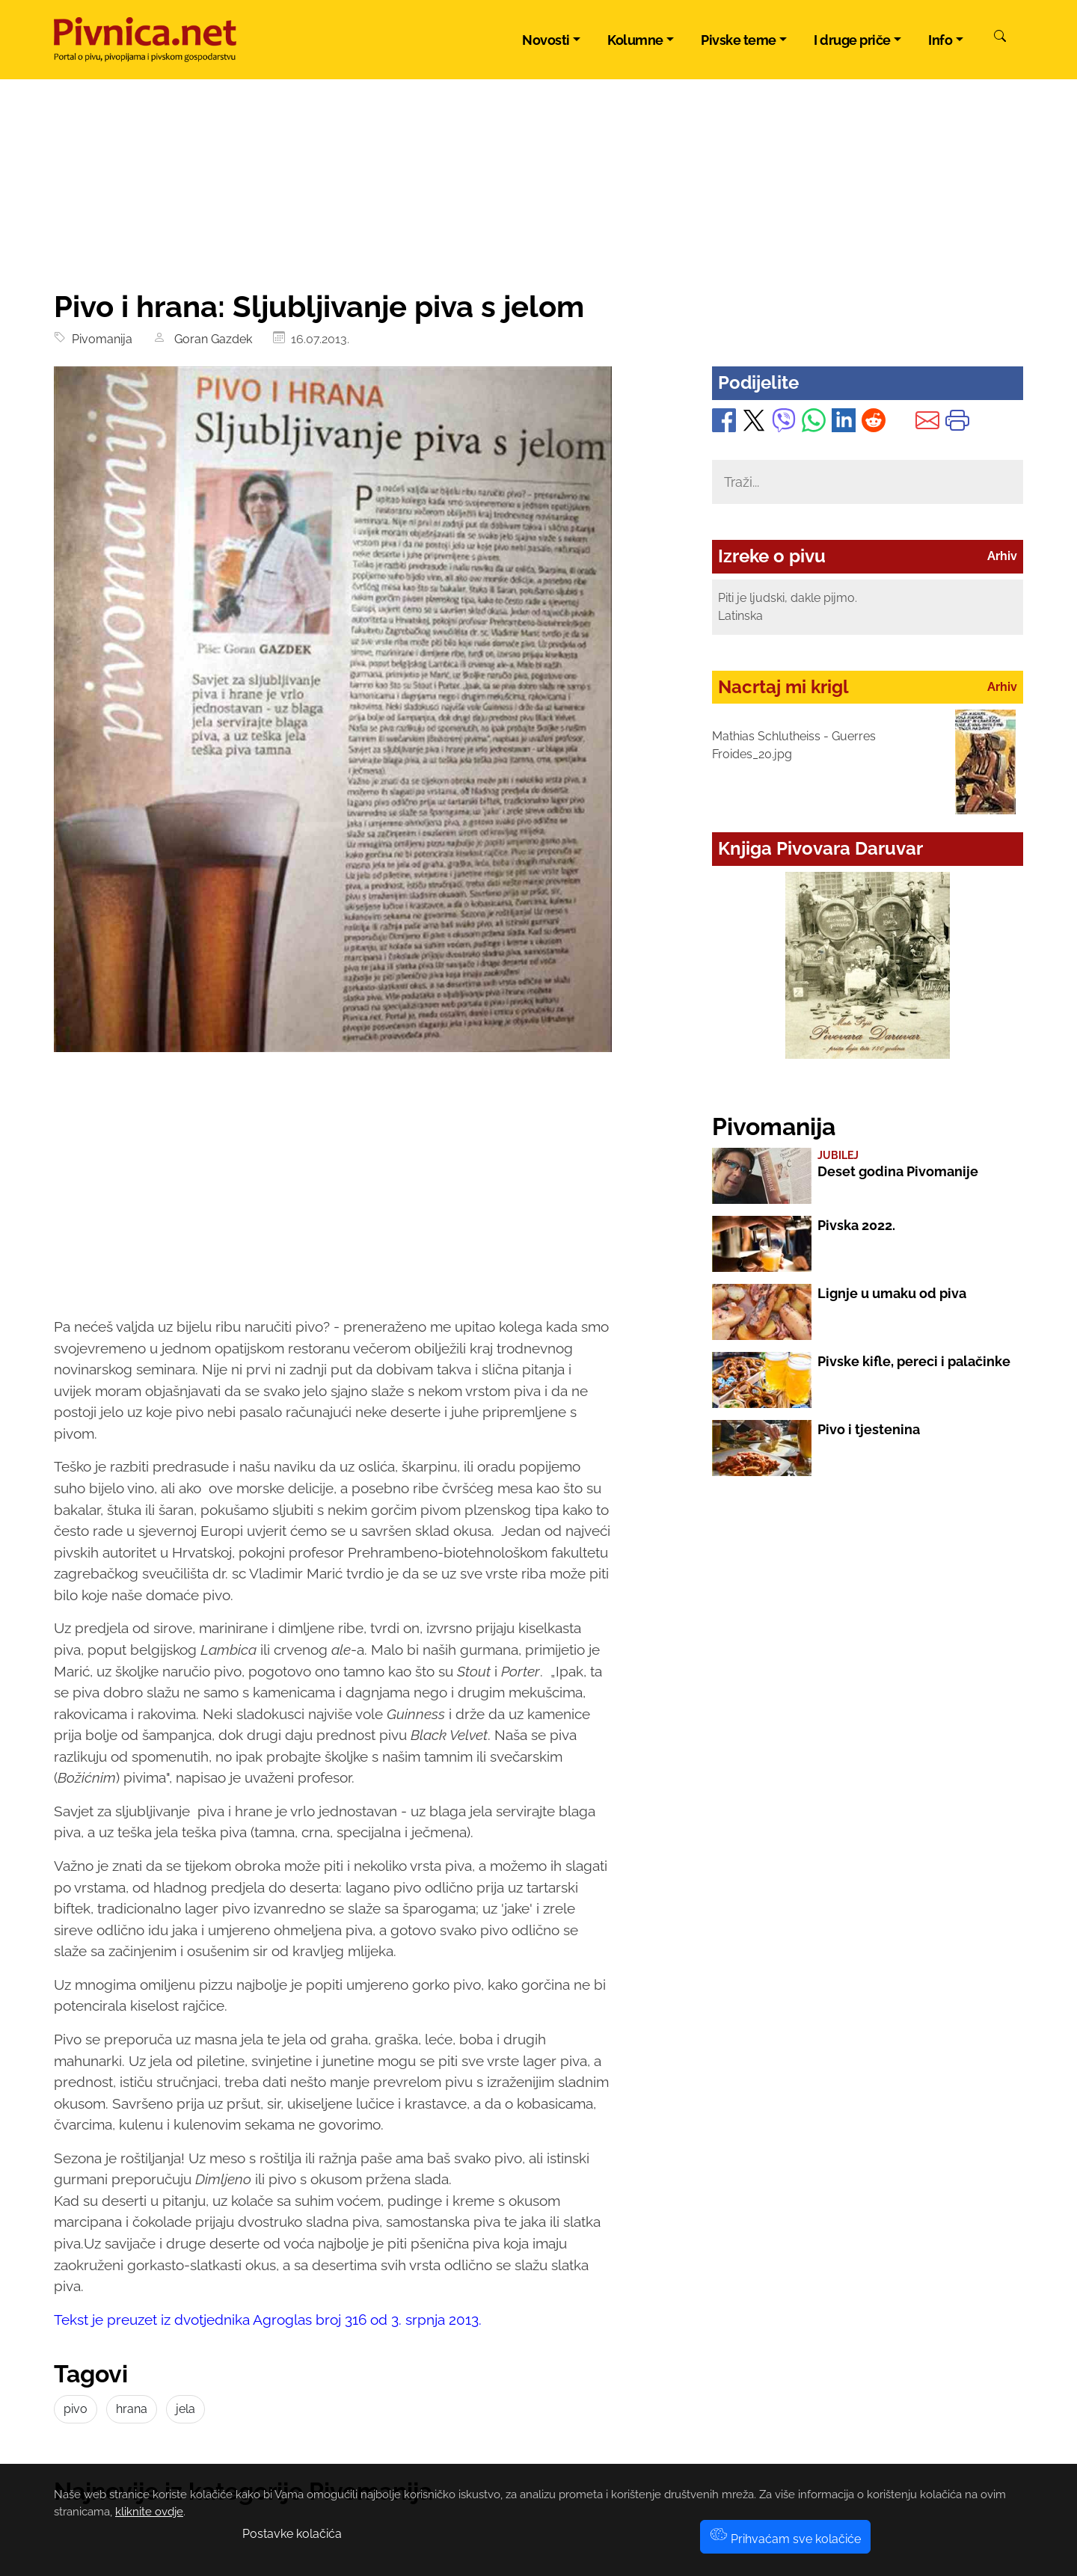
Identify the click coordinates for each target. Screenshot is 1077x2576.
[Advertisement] (333, 1198)
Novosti (546, 40)
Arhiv (1002, 556)
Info (940, 40)
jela (185, 2409)
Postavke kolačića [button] (292, 2534)
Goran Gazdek (210, 339)
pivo (76, 2409)
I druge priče (852, 40)
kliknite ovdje (149, 2511)
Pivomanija (99, 339)
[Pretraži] (1000, 38)
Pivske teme (738, 40)
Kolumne (635, 40)
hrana (131, 2409)
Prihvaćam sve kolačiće (785, 2539)
